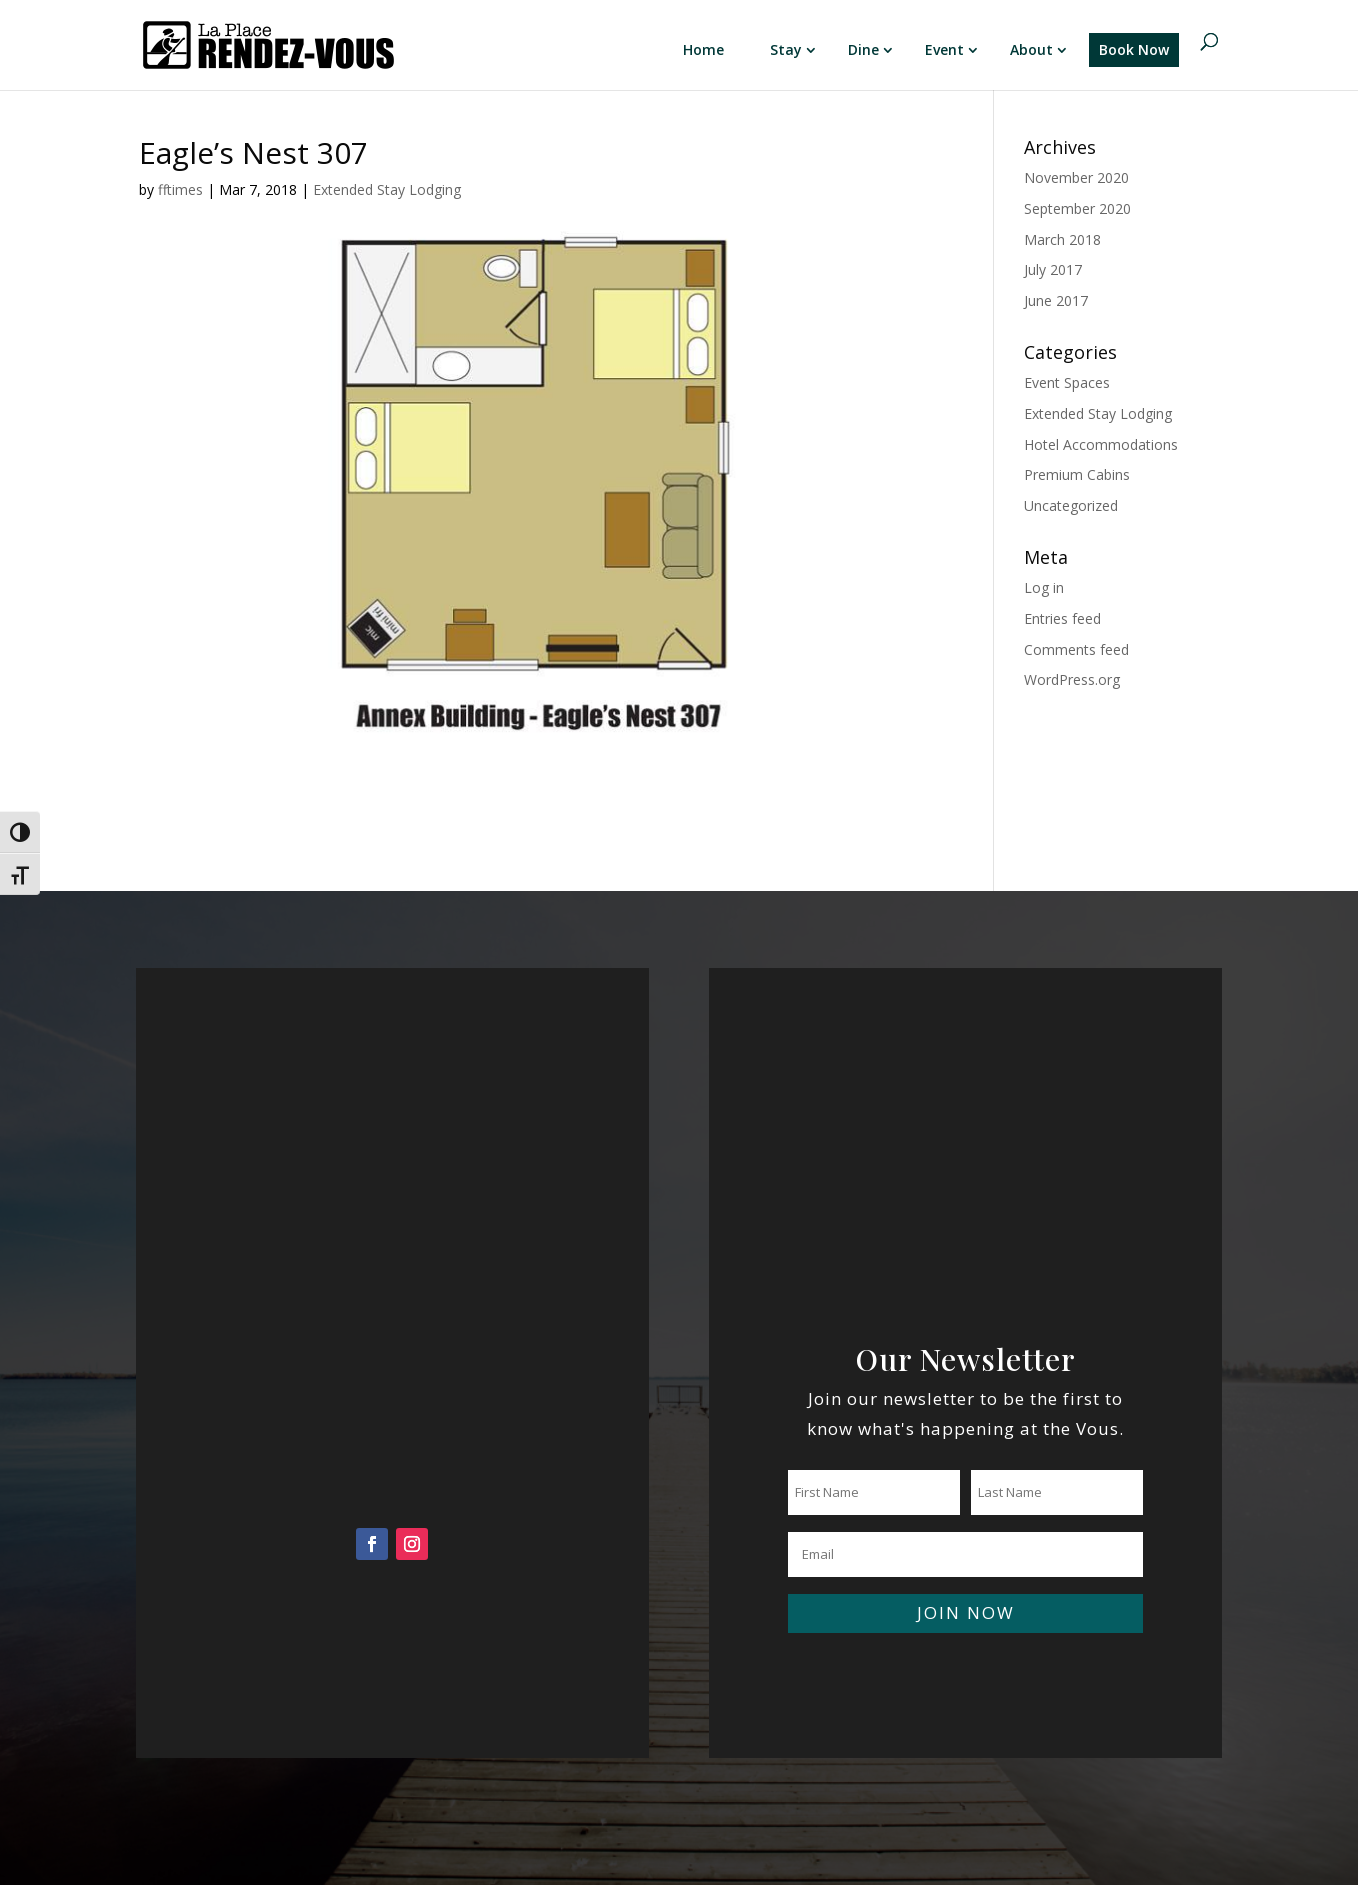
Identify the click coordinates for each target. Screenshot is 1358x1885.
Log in (1044, 587)
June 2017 (1056, 300)
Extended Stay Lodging (387, 189)
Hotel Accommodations (1101, 444)
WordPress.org (1072, 679)
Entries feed (1062, 618)
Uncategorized (1071, 505)
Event (944, 49)
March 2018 (1062, 239)
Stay (786, 49)
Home (703, 49)
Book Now (1134, 49)
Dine (863, 49)
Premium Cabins (1077, 474)
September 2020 (1077, 208)
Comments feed (1076, 649)
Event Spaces (1067, 382)
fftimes (180, 189)
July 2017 (1053, 269)
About (1031, 49)
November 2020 (1076, 177)
